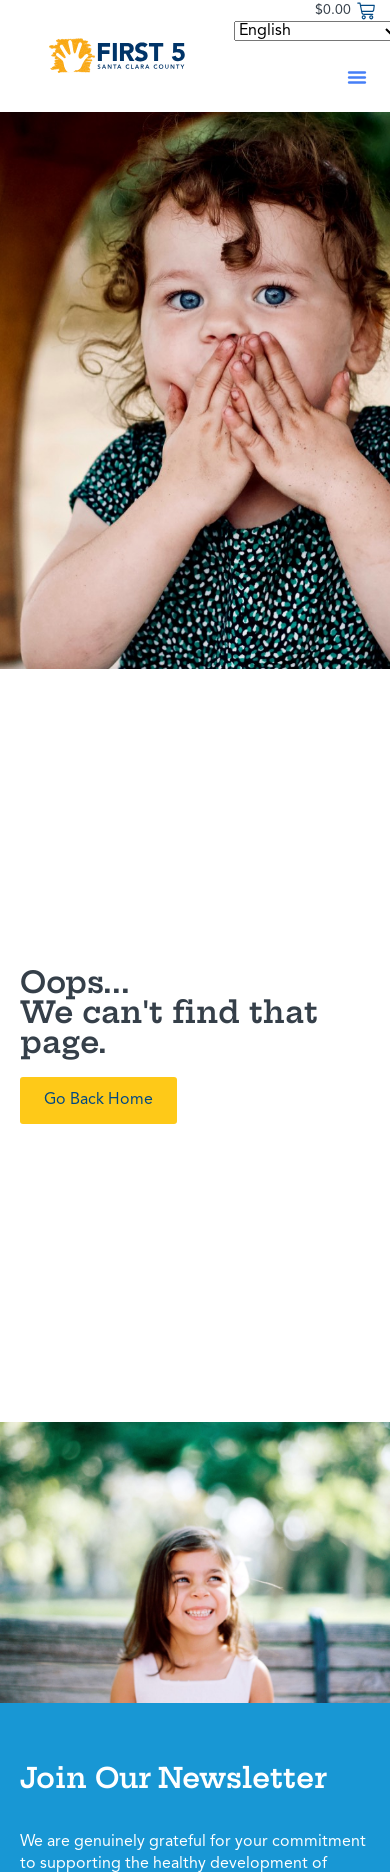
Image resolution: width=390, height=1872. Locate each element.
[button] (357, 77)
